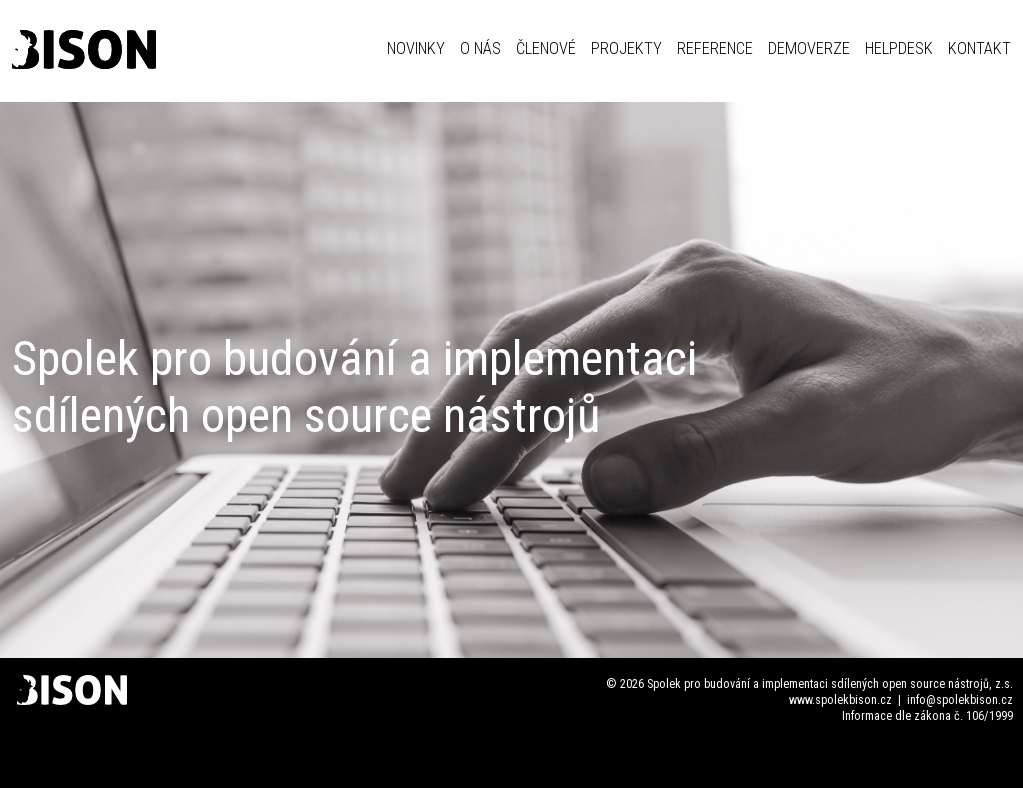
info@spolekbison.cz (960, 700)
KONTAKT (979, 48)
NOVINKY (416, 48)
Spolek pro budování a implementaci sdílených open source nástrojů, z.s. (830, 684)
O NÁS (480, 48)
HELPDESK (899, 48)
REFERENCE (715, 48)
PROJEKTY (626, 48)
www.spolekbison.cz (840, 700)
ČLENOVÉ (546, 48)
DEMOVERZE (809, 48)
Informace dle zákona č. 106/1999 (927, 716)
